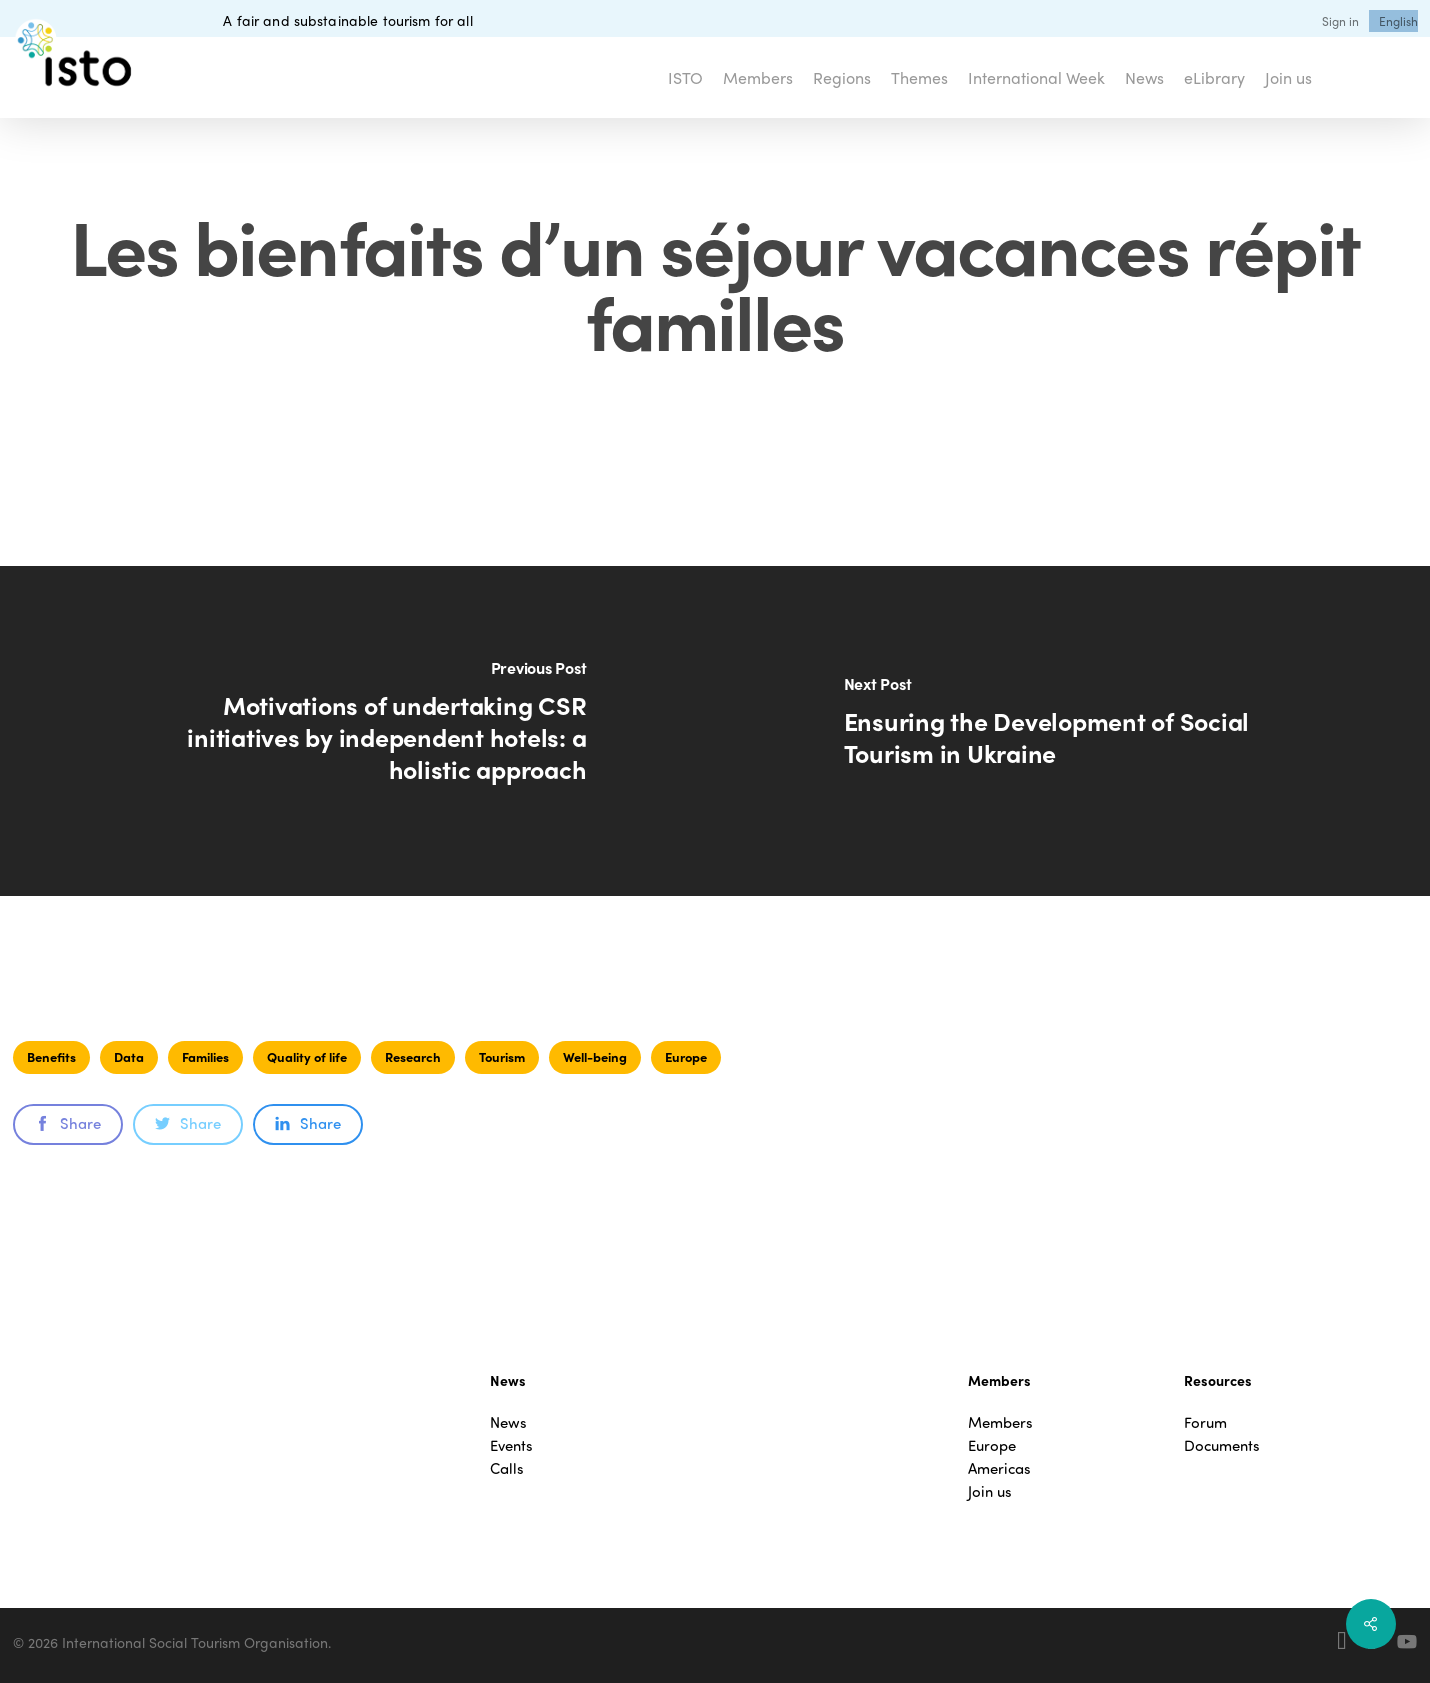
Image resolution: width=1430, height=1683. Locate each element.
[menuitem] (1398, 21)
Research (413, 1056)
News (508, 1422)
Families (205, 1056)
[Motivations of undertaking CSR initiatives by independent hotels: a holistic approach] (357, 731)
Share (68, 1123)
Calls (507, 1468)
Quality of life (307, 1056)
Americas (999, 1468)
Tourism (502, 1056)
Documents (1222, 1445)
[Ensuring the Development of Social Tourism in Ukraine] (1072, 731)
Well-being (595, 1056)
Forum (1205, 1422)
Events (511, 1445)
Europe (686, 1056)
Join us (990, 1491)
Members (1000, 1422)
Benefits (51, 1056)
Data (129, 1056)
